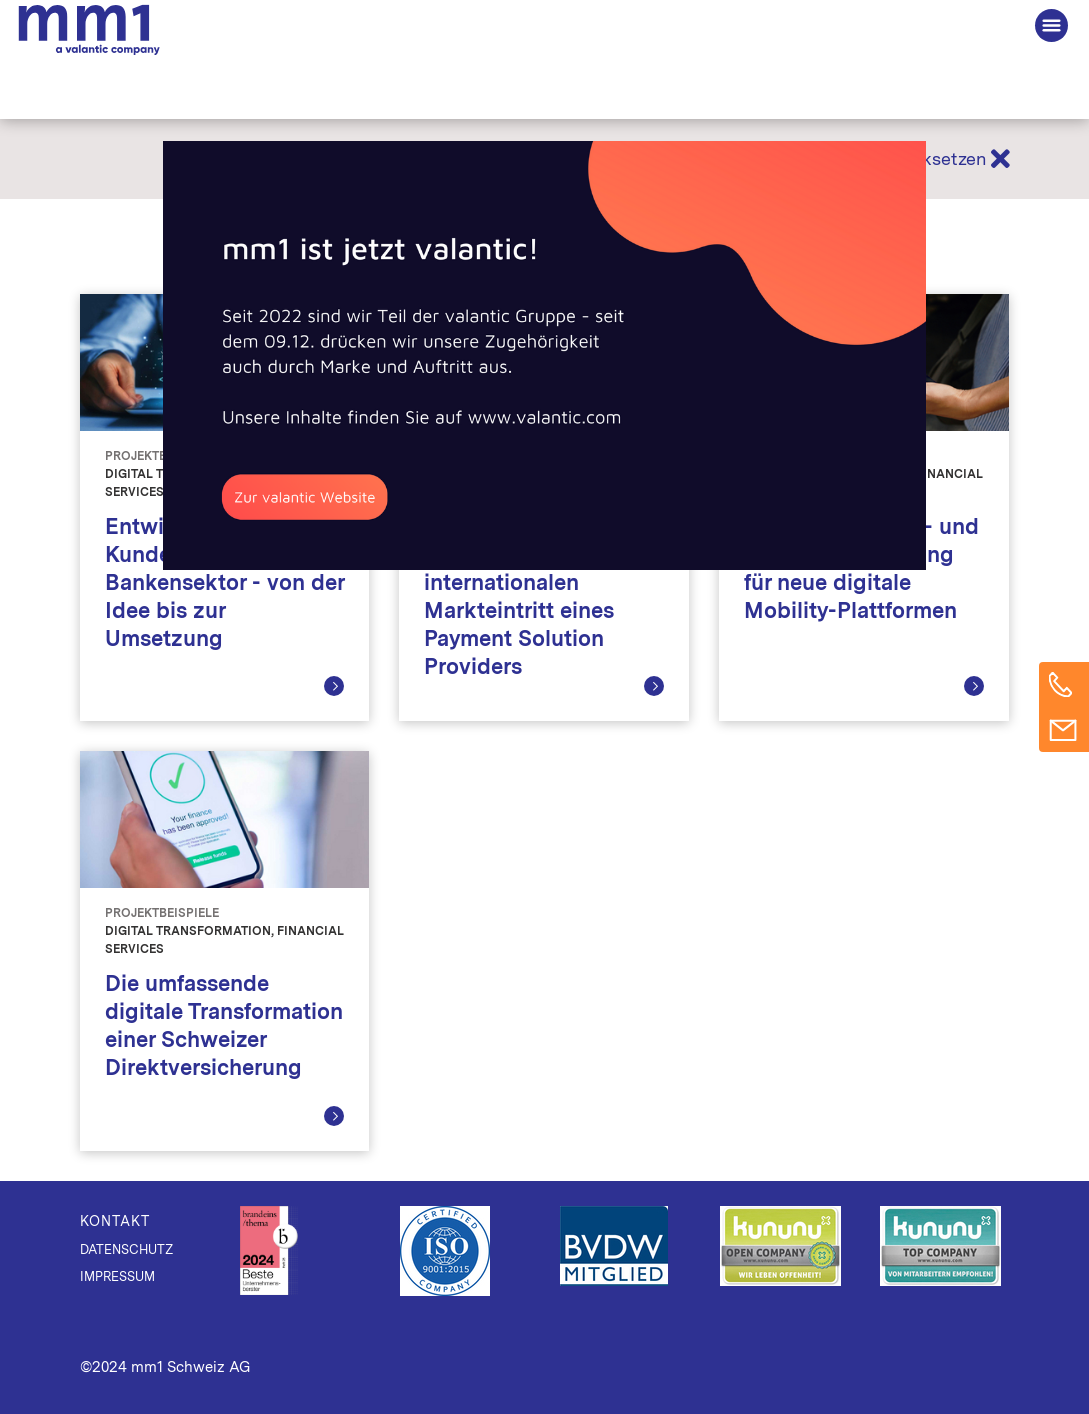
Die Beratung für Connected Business (89, 30)
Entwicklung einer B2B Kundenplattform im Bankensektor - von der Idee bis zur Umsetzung (224, 582)
